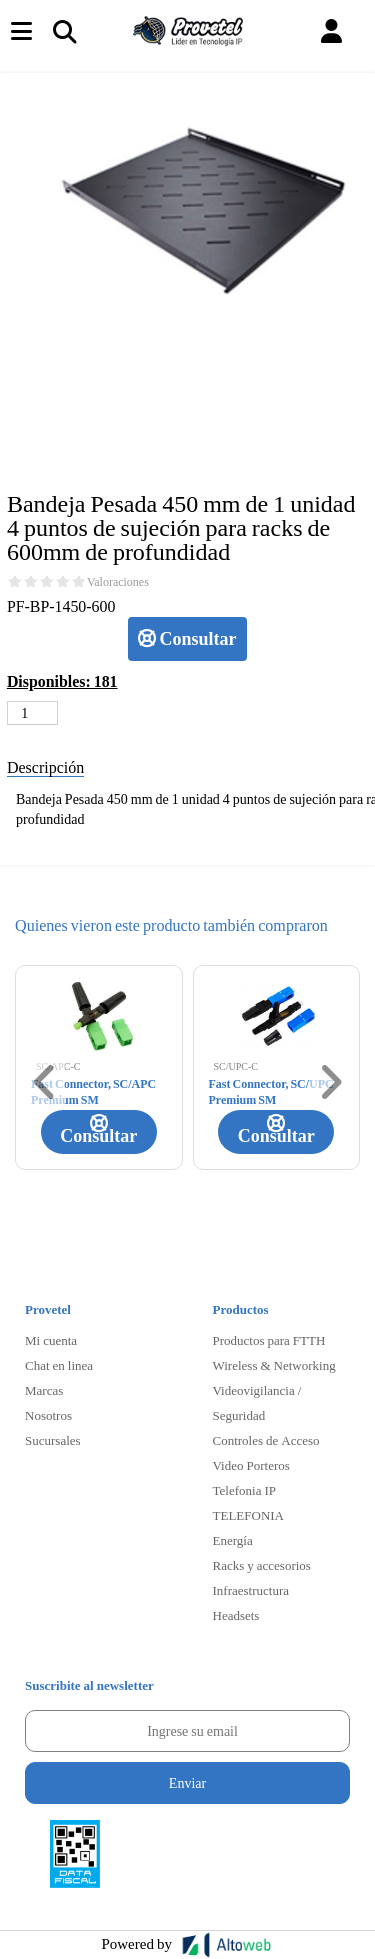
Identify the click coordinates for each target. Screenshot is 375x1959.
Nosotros (48, 1415)
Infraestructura (251, 1590)
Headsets (236, 1615)
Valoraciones (118, 582)
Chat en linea (59, 1365)
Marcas (44, 1390)
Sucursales (53, 1440)
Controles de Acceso (266, 1440)
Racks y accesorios (262, 1565)
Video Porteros (251, 1465)
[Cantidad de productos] (32, 713)
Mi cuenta (51, 1340)
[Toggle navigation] (64, 31)
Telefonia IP (244, 1490)
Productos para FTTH (269, 1340)
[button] (331, 31)
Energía (233, 1540)
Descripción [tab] (45, 766)
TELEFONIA (249, 1515)
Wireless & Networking (274, 1365)
